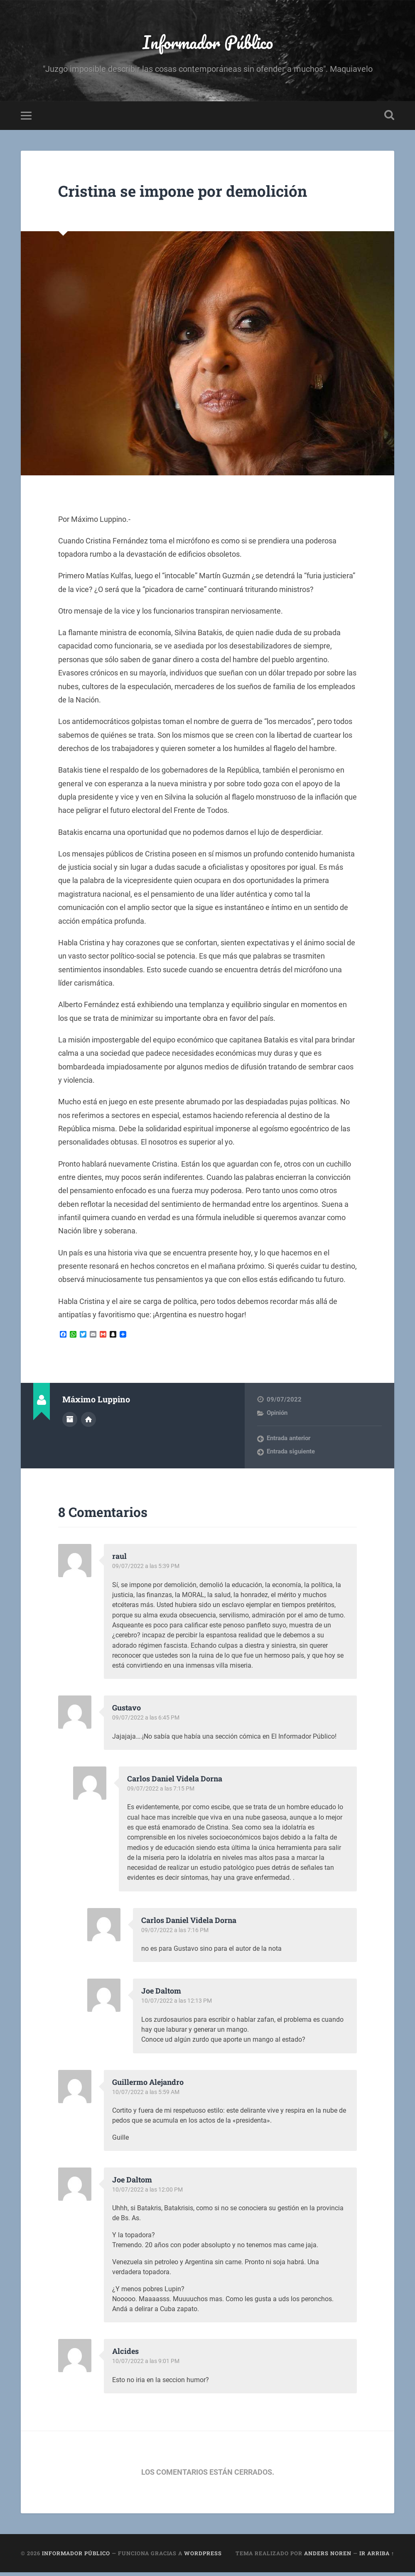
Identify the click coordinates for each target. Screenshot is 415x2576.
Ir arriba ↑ (376, 2556)
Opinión (277, 1416)
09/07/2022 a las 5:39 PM (147, 1569)
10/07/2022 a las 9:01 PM (147, 2364)
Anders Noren (327, 2556)
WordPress (203, 2556)
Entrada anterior (288, 1442)
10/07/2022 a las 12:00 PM (149, 2193)
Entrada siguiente (291, 1455)
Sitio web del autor (88, 1421)
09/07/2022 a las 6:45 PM (147, 1721)
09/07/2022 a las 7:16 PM (176, 1933)
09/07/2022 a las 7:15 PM (162, 1792)
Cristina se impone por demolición (195, 194)
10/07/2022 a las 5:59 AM (147, 2095)
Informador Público (207, 44)
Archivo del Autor (69, 1421)
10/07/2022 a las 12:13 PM (178, 2004)
